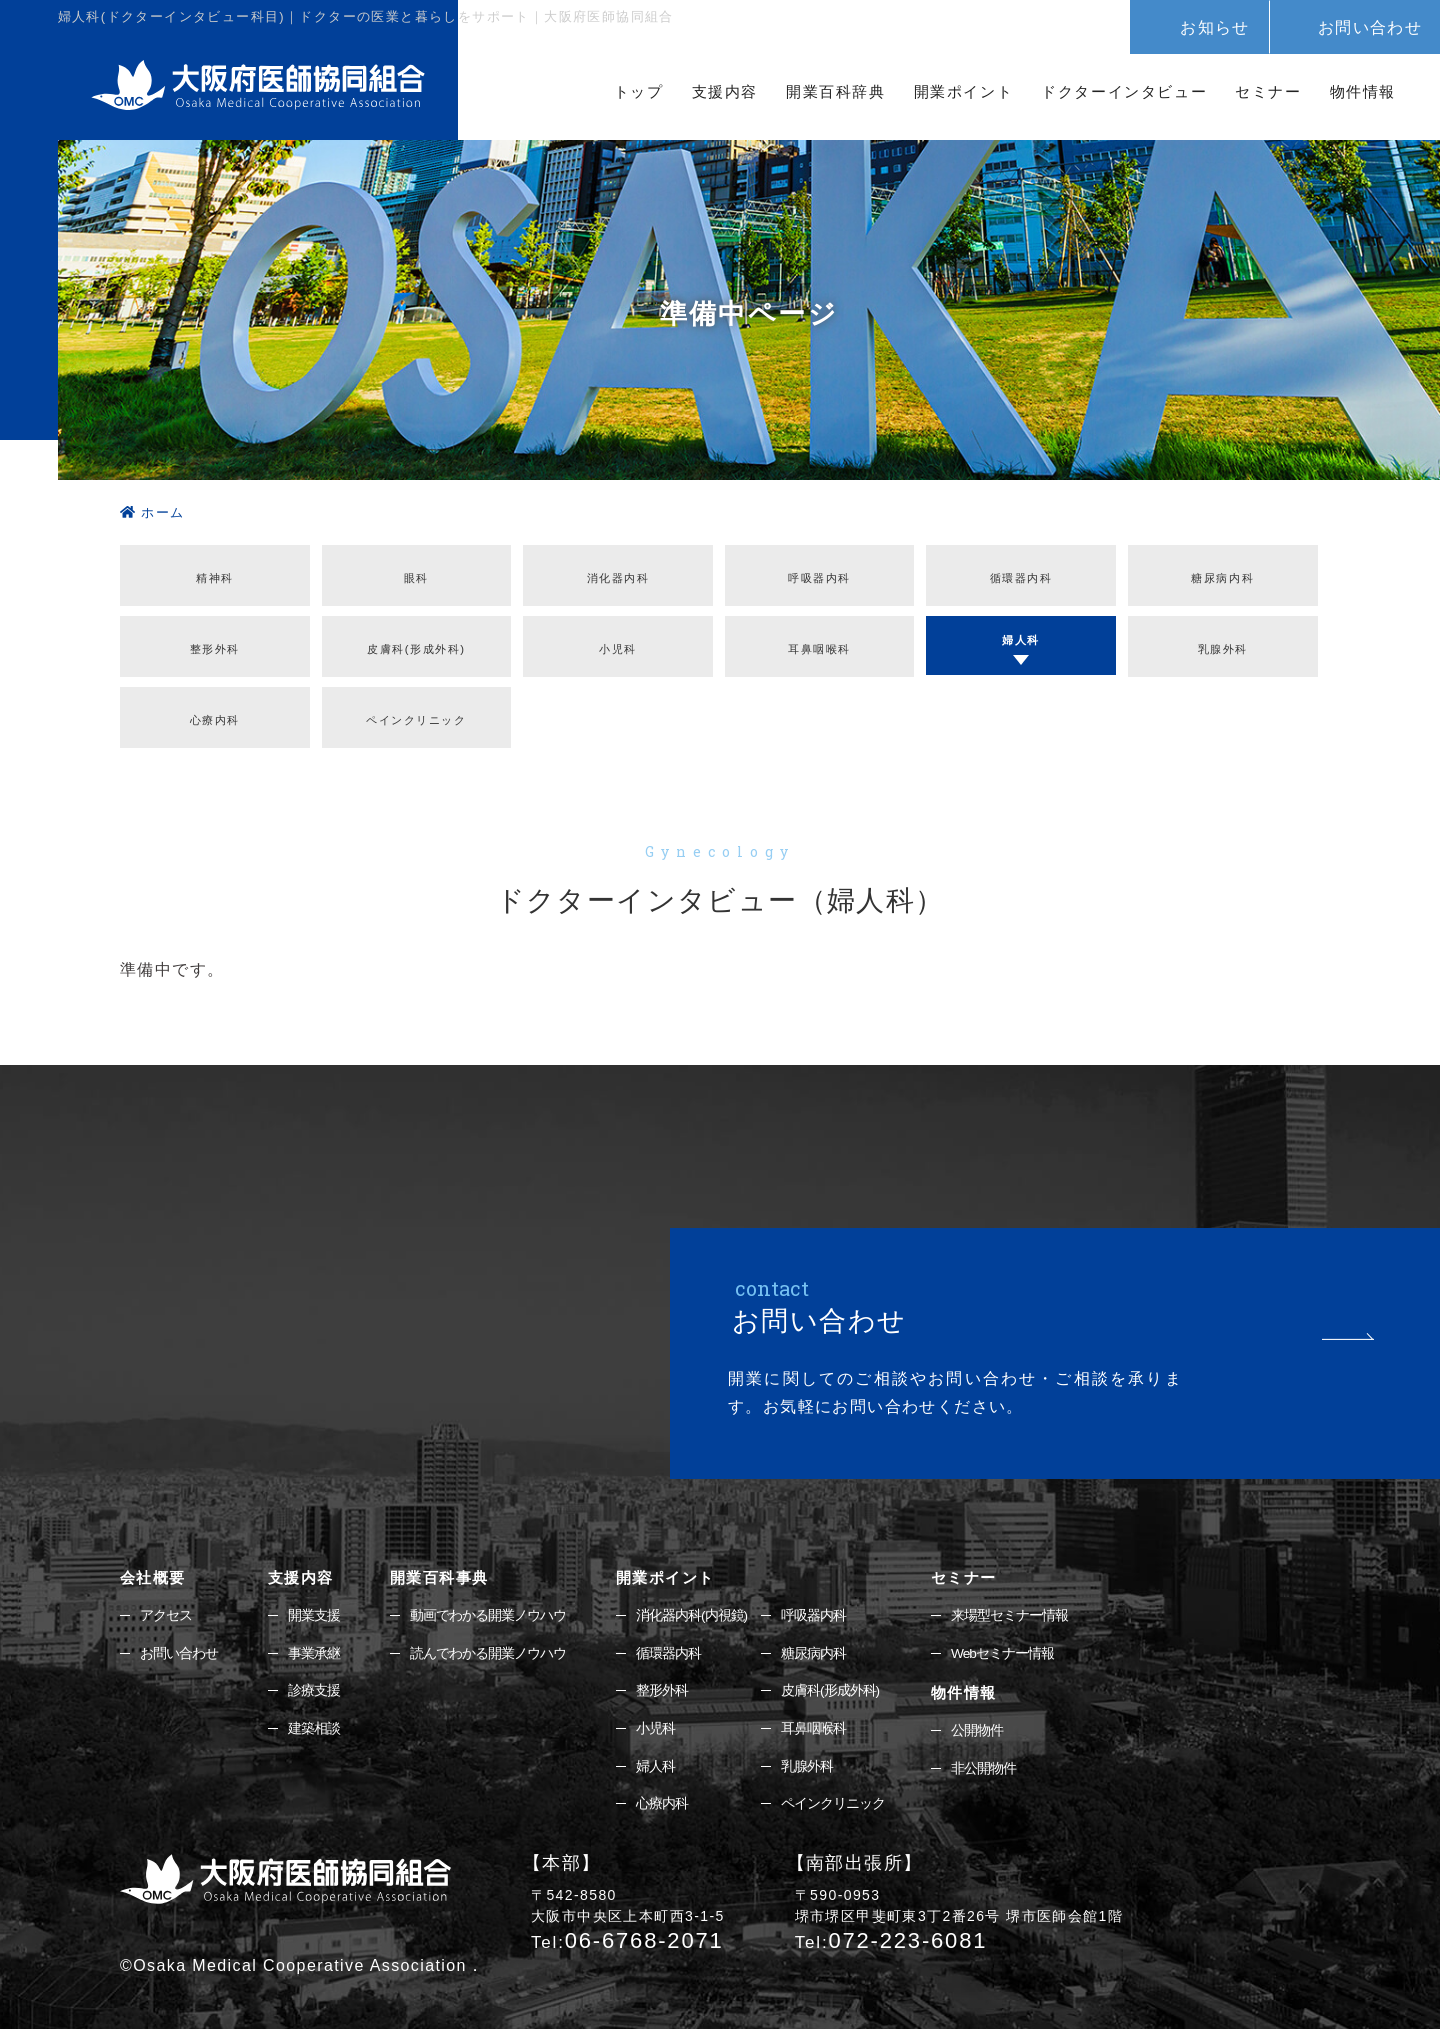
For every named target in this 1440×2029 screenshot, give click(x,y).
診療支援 (314, 1675)
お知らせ (1215, 27)
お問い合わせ (1370, 27)
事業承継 (314, 1637)
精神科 (215, 572)
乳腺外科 (1223, 637)
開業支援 (314, 1598)
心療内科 (215, 702)
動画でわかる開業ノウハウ (488, 1598)
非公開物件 (983, 1753)
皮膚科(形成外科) (416, 637)
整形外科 (215, 637)
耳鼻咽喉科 (820, 637)
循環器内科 (1021, 572)
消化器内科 (618, 572)
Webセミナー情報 (1003, 1637)
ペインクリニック (416, 702)
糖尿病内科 (1223, 572)
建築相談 (314, 1713)
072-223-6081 (891, 1926)
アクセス (166, 1598)
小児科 (655, 1713)
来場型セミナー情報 (1009, 1598)
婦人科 (1021, 629)
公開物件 (977, 1715)
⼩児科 (618, 637)
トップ (639, 91)
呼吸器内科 (820, 572)
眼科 (416, 572)
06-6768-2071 (627, 1926)
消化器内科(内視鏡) (691, 1598)
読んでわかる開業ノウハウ (488, 1637)
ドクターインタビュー (1124, 91)
